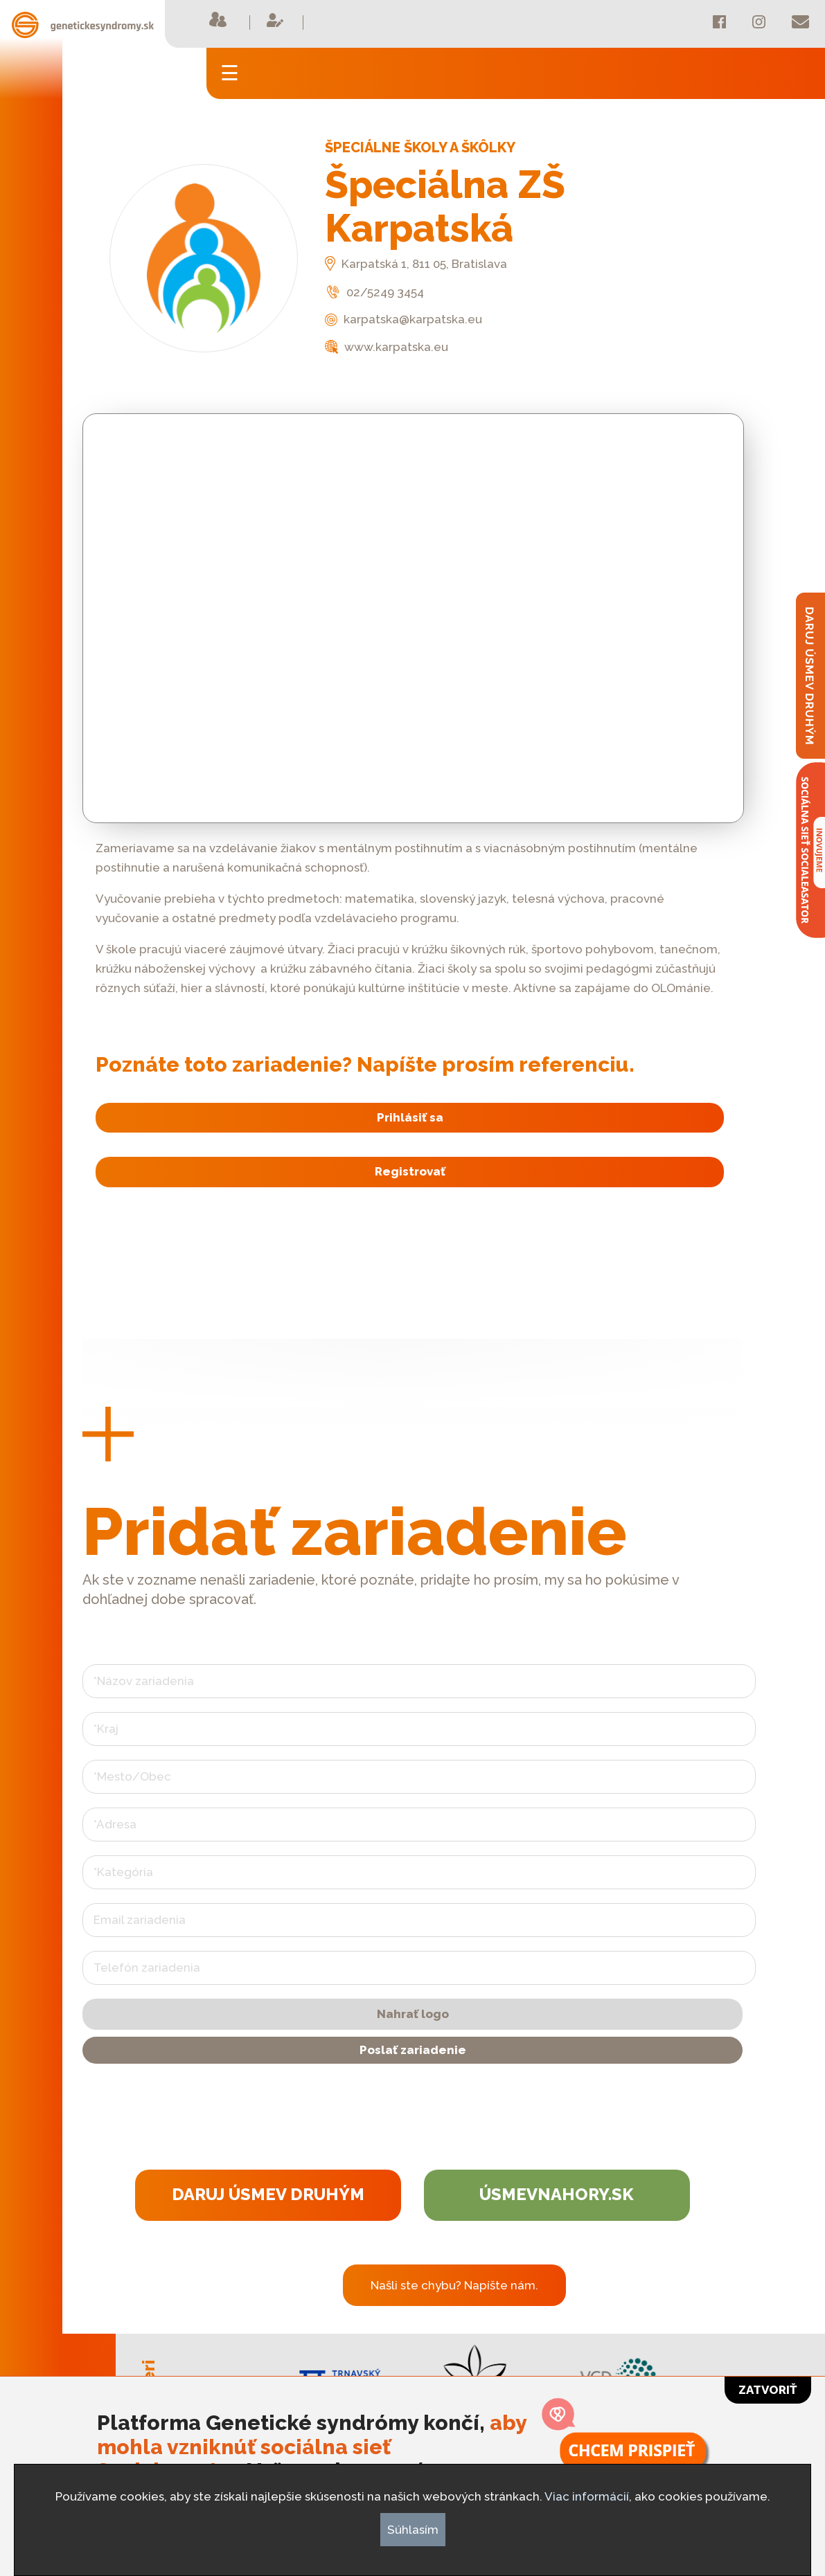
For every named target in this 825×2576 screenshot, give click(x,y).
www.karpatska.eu (386, 347)
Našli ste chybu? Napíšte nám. (454, 2287)
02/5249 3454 (374, 292)
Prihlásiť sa (408, 1117)
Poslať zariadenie (413, 2051)
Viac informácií (586, 2496)
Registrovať (408, 1173)
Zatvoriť (767, 2390)
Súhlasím (412, 2530)
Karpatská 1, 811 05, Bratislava (416, 264)
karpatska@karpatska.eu (403, 319)
